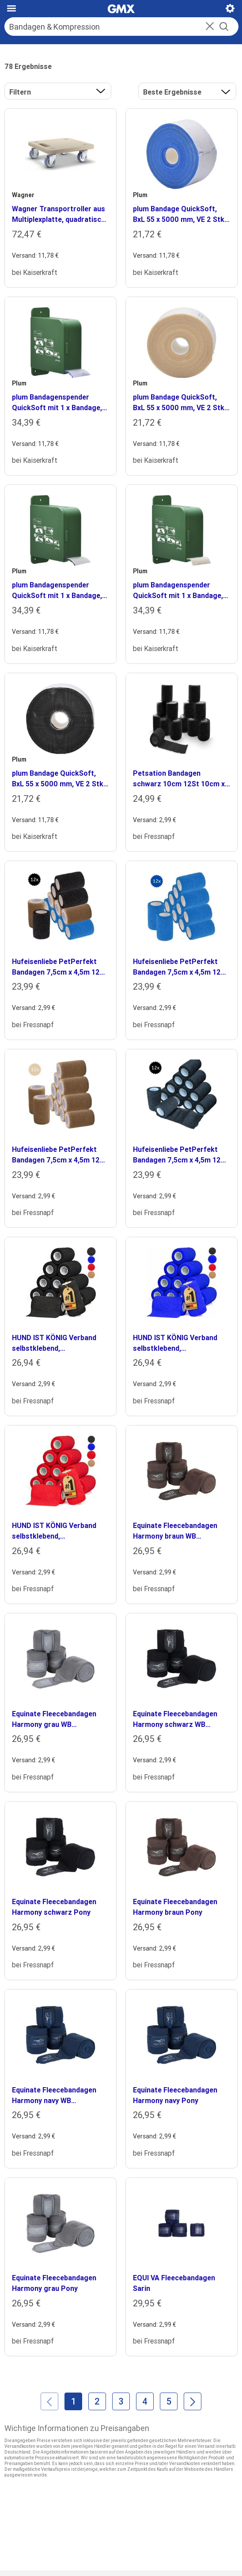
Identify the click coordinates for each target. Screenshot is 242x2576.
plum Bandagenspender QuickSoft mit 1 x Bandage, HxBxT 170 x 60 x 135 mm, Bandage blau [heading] (57, 402)
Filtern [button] (20, 92)
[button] (209, 27)
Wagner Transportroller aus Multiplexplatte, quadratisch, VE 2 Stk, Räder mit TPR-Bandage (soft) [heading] (59, 214)
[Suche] (112, 26)
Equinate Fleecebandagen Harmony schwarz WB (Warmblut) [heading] (175, 1719)
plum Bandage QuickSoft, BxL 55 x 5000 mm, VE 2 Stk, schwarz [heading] (58, 779)
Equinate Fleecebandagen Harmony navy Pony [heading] (175, 2095)
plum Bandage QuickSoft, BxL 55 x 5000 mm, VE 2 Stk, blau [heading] (179, 214)
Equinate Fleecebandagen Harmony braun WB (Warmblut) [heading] (175, 1531)
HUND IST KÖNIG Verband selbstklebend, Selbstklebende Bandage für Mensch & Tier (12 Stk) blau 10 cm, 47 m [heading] (179, 1343)
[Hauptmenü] (11, 8)
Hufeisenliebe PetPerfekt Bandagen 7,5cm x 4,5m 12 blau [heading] (177, 967)
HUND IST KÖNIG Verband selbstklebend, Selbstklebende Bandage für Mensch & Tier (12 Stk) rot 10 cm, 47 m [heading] (58, 1531)
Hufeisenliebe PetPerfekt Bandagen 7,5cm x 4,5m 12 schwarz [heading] (177, 1155)
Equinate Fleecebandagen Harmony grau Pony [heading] (54, 2283)
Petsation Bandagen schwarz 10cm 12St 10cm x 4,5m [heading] (179, 779)
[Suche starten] (224, 26)
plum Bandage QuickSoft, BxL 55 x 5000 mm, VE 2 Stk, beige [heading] (179, 402)
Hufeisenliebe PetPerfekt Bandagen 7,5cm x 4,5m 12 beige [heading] (56, 1155)
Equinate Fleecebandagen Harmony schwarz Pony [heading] (54, 1907)
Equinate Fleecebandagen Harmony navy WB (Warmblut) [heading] (54, 2095)
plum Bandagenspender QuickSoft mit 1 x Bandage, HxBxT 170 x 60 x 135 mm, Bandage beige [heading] (178, 590)
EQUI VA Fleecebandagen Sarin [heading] (174, 2283)
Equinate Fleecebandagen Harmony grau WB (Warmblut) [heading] (54, 1719)
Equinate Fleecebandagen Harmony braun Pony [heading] (175, 1907)
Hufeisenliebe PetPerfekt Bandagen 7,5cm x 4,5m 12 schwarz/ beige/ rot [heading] (56, 967)
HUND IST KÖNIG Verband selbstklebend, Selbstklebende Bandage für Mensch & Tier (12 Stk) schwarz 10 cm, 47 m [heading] (58, 1343)
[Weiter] (192, 2401)
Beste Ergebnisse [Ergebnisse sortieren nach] (172, 92)
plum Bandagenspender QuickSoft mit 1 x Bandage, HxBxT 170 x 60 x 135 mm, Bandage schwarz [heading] (57, 590)
